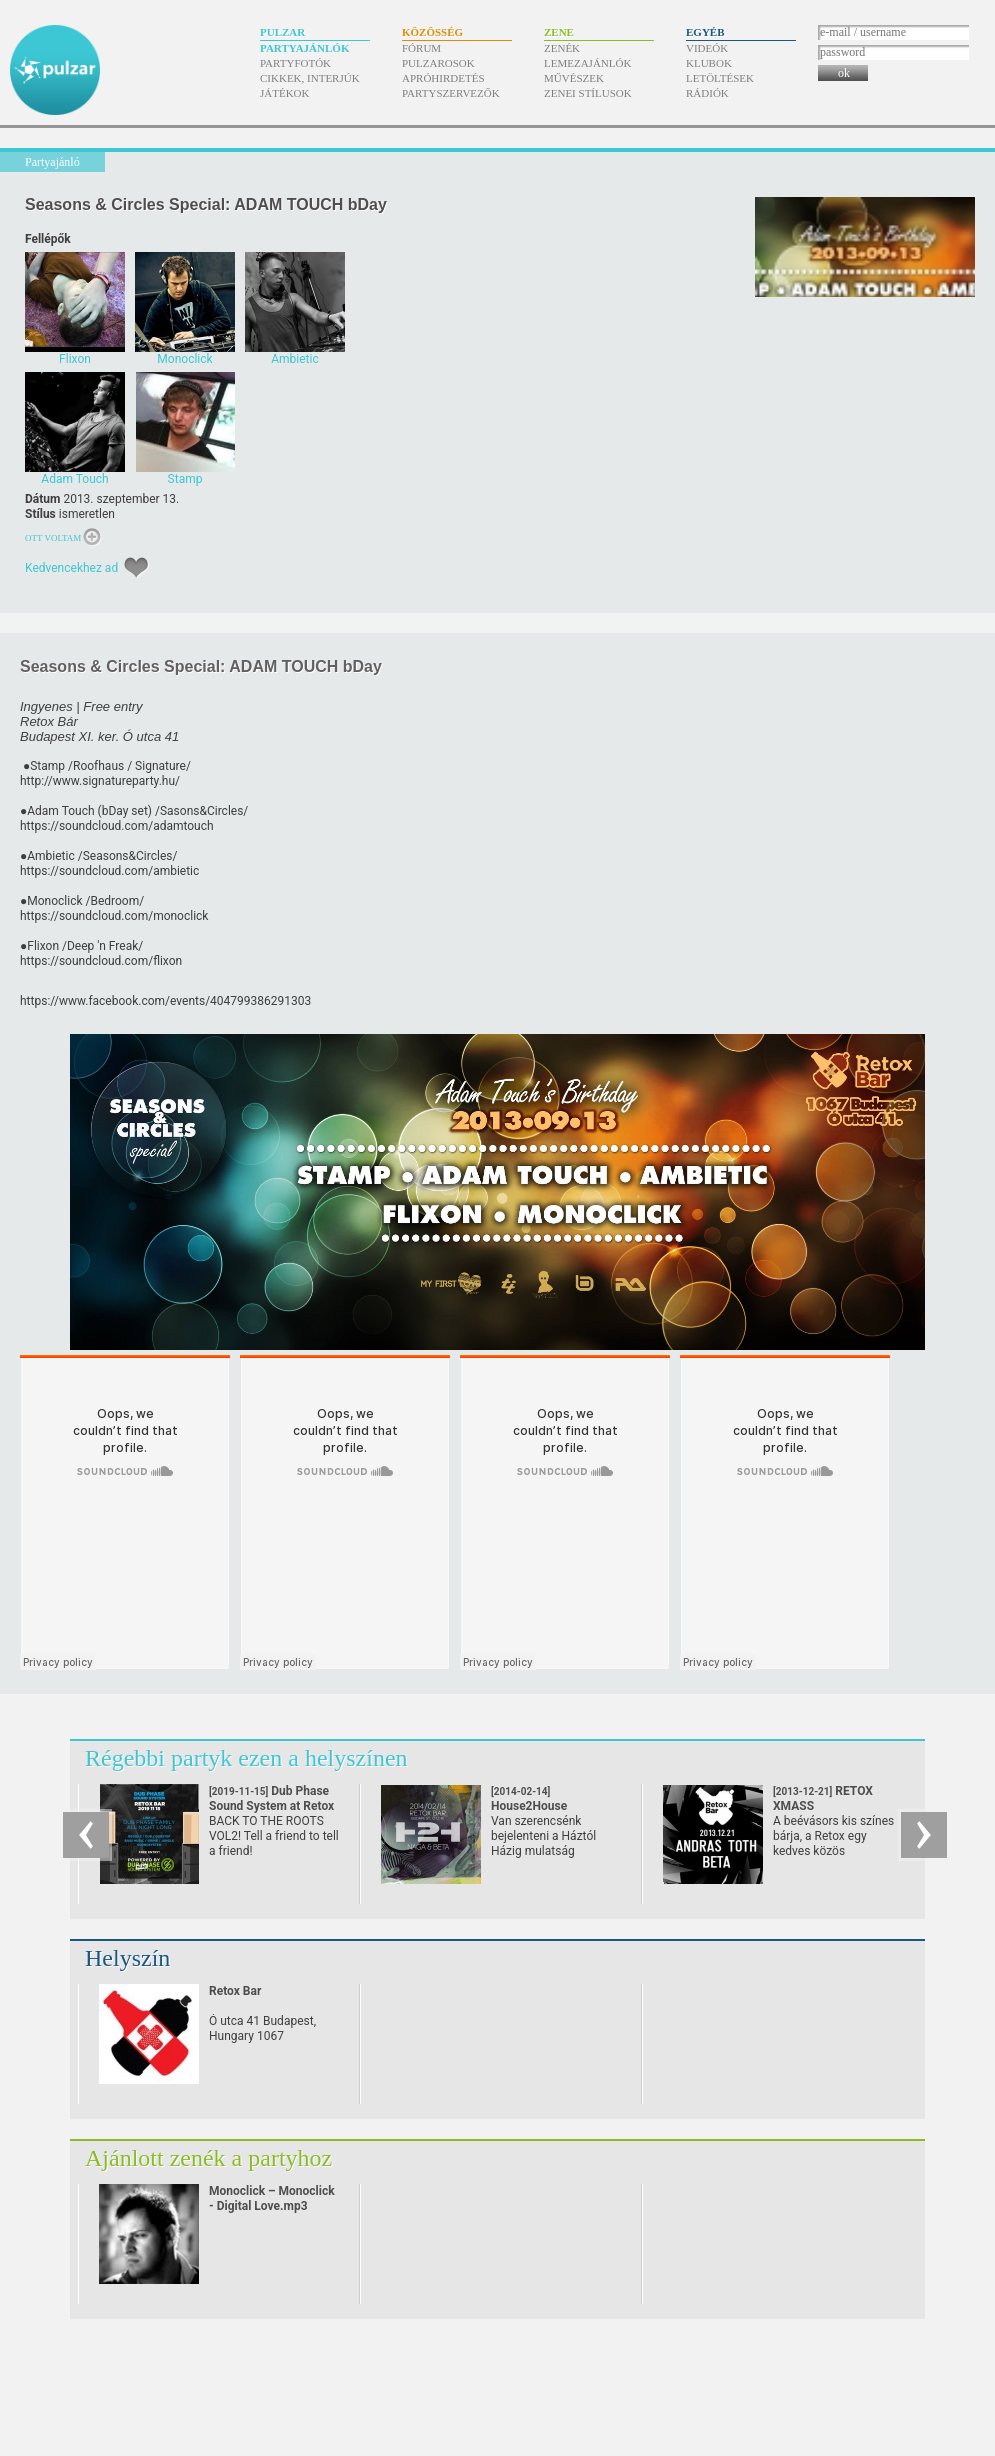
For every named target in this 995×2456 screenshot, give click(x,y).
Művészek (574, 78)
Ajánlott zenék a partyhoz (208, 2158)
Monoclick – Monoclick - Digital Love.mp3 (272, 2198)
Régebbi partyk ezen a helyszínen (246, 1758)
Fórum (421, 48)
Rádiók (707, 93)
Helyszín (127, 1958)
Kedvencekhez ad (71, 568)
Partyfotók (295, 63)
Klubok (709, 63)
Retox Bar (235, 1991)
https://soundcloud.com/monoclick (114, 916)
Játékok (285, 93)
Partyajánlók (304, 48)
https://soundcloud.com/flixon (101, 961)
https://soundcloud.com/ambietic (109, 871)
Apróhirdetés (443, 78)
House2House (529, 1807)
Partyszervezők (451, 93)
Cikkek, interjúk (310, 78)
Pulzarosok (438, 63)
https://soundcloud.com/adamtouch (117, 826)
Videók (707, 48)
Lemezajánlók (587, 63)
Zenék (562, 48)
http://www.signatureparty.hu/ (100, 781)
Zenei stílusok (588, 93)
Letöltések (720, 78)
